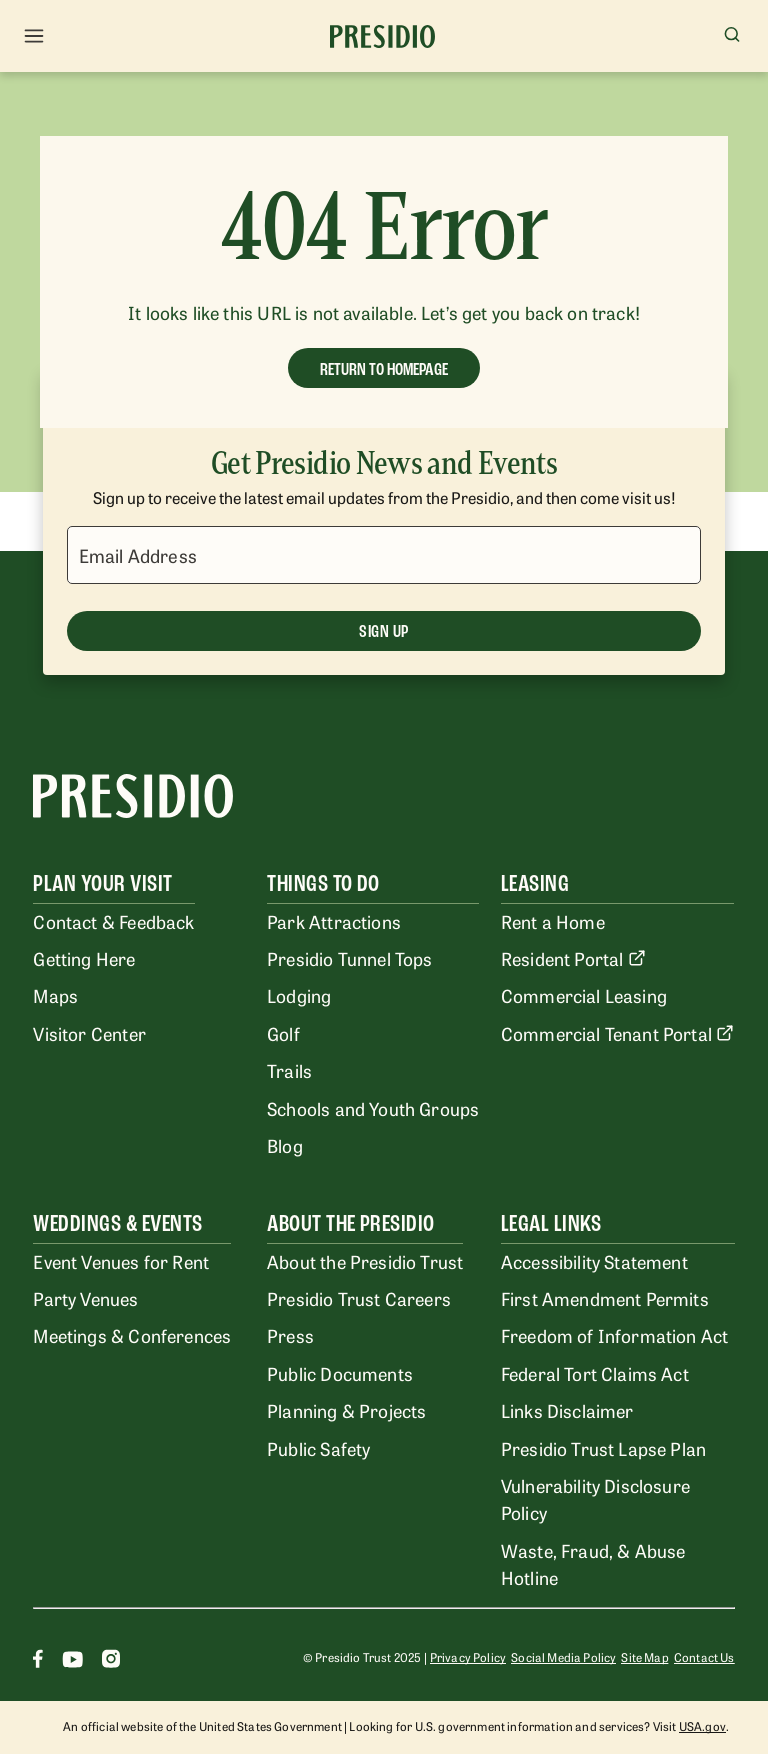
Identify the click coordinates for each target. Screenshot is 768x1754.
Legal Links (551, 1223)
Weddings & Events (117, 1223)
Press (290, 1335)
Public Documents (340, 1373)
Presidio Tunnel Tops (349, 958)
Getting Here (84, 958)
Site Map (644, 1657)
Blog (285, 1145)
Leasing (535, 883)
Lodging (299, 995)
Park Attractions (334, 921)
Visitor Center (89, 1033)
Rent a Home (553, 921)
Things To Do (323, 883)
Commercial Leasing (584, 995)
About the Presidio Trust (365, 1261)
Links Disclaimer (567, 1410)
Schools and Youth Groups (373, 1108)
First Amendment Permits (605, 1298)
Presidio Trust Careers (359, 1298)
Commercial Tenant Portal (617, 1033)
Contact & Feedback (113, 921)
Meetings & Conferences (132, 1335)
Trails (289, 1070)
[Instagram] (111, 1661)
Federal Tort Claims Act (595, 1373)
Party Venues (85, 1298)
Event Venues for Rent (121, 1261)
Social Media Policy (563, 1657)
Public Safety (318, 1448)
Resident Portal (573, 958)
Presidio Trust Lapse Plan (603, 1448)
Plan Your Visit (102, 883)
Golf (283, 1033)
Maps (55, 995)
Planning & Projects (346, 1410)
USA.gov (702, 1726)
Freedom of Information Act (614, 1335)
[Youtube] (72, 1661)
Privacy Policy (468, 1657)
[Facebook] (38, 1661)
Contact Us (704, 1657)
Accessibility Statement (594, 1261)
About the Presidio (351, 1223)
